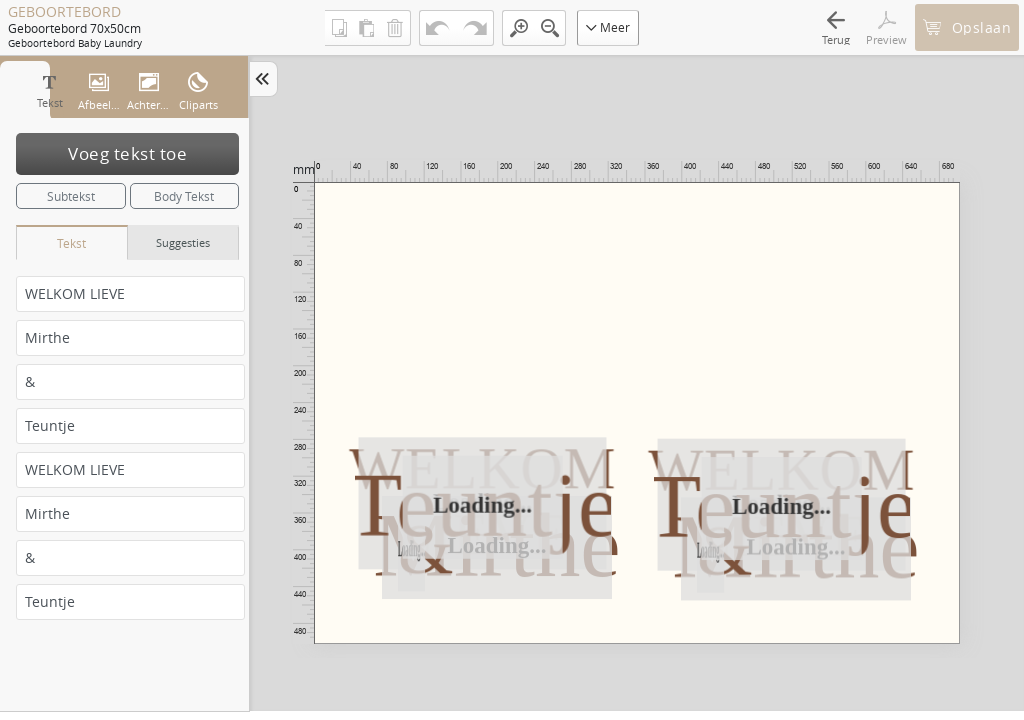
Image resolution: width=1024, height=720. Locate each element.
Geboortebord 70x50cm (74, 28)
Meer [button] (608, 27)
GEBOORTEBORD (64, 12)
